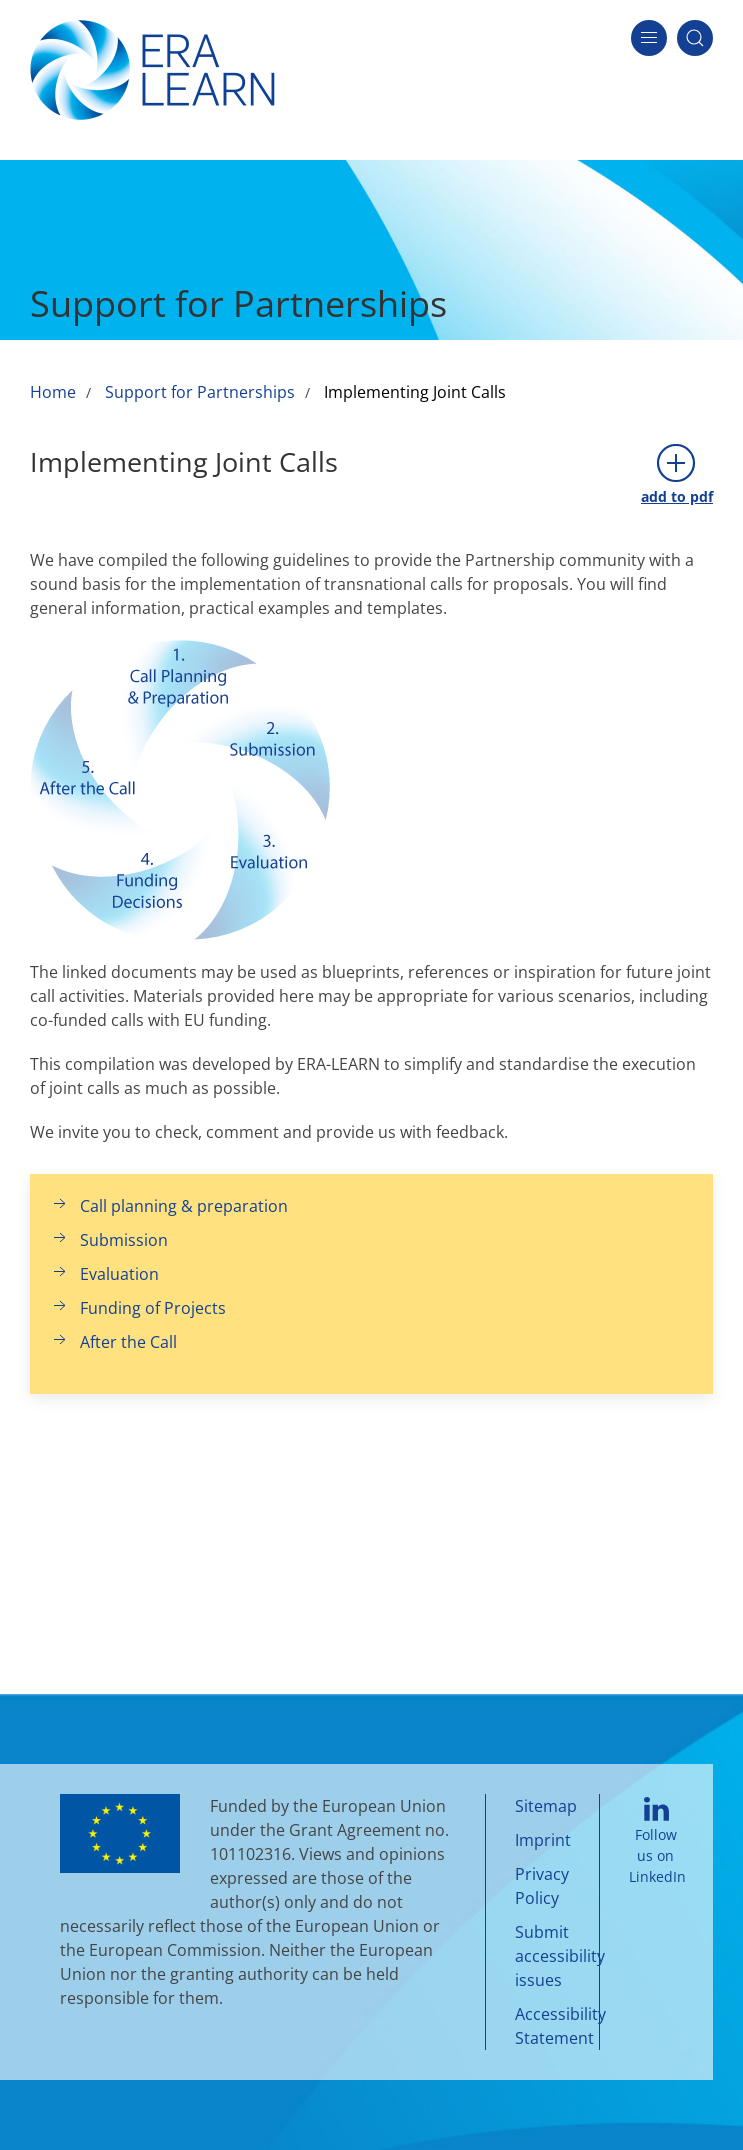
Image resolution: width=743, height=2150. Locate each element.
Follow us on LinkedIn (657, 1842)
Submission (109, 1240)
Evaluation (104, 1274)
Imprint (543, 1840)
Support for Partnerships (200, 392)
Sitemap (546, 1806)
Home (53, 392)
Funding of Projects (138, 1308)
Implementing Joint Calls (415, 392)
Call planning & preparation (169, 1206)
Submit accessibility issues (560, 1956)
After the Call (113, 1342)
